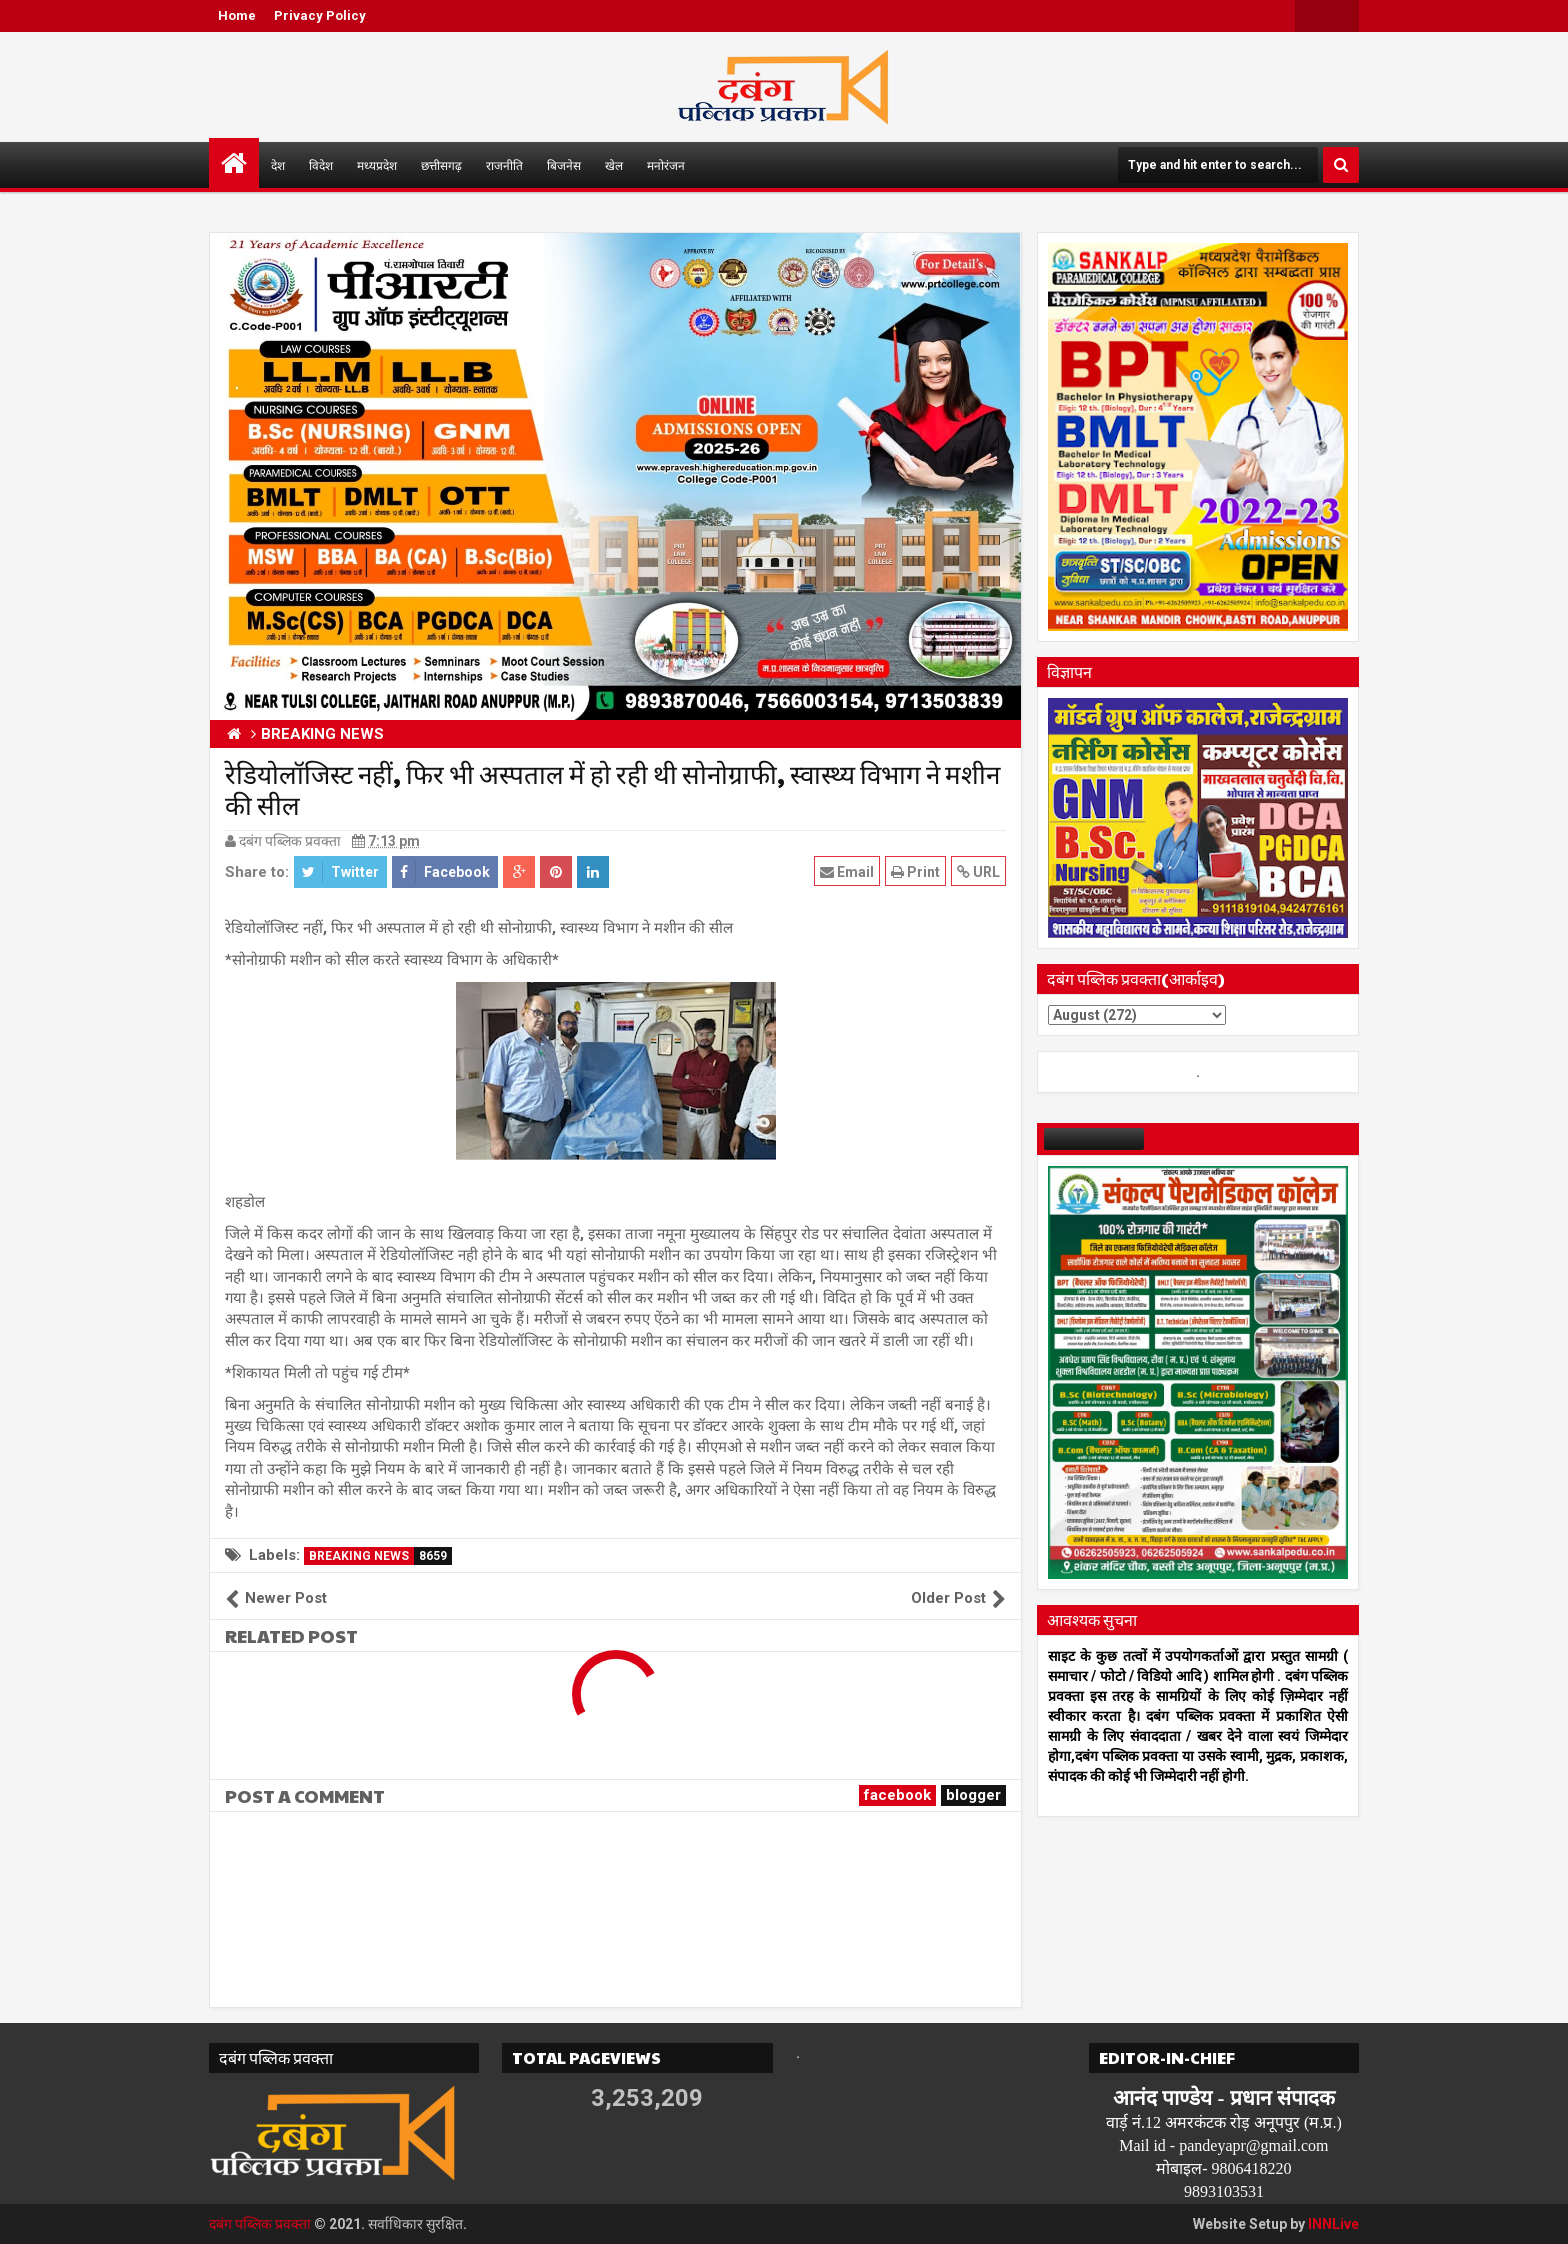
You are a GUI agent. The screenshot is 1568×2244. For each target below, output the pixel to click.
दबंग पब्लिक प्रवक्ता (260, 2224)
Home (237, 15)
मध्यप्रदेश (377, 165)
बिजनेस (564, 165)
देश (278, 165)
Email (847, 871)
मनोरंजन (666, 165)
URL (978, 871)
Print (915, 871)
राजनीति (504, 165)
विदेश (321, 165)
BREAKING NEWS (380, 1556)
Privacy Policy (320, 15)
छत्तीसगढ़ (441, 165)
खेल (614, 165)
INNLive (1333, 2224)
